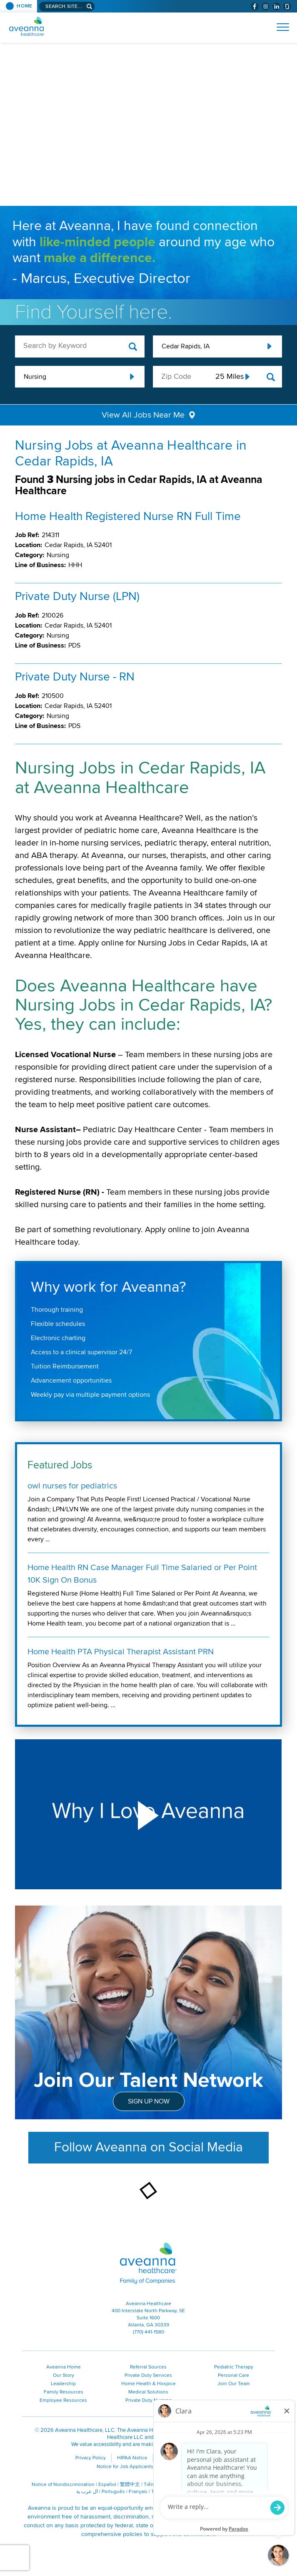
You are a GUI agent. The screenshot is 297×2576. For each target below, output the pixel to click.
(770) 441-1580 (148, 2332)
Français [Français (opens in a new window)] (138, 2491)
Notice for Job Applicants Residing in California (149, 2466)
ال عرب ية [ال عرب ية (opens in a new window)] (87, 2491)
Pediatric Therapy (233, 2367)
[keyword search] (80, 345)
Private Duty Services (148, 2375)
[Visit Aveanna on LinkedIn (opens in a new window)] (276, 6)
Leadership (63, 2384)
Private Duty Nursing (148, 2400)
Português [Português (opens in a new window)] (113, 2491)
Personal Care (233, 2375)
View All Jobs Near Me (143, 415)
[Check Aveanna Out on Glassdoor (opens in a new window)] (287, 6)
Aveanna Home (63, 2367)
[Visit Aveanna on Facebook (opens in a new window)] (255, 6)
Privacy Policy (90, 2458)
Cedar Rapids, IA (186, 346)
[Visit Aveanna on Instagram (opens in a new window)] (266, 6)
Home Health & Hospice (148, 2384)
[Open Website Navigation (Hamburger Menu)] (279, 27)
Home (24, 6)
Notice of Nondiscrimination (63, 2484)
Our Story (63, 2375)
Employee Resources (63, 2400)
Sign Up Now (149, 2101)
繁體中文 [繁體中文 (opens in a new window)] (130, 2484)
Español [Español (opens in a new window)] (107, 2484)
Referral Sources (148, 2367)
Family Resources (63, 2392)
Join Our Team (233, 2384)
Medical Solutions (148, 2392)
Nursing (35, 377)
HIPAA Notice (132, 2458)
